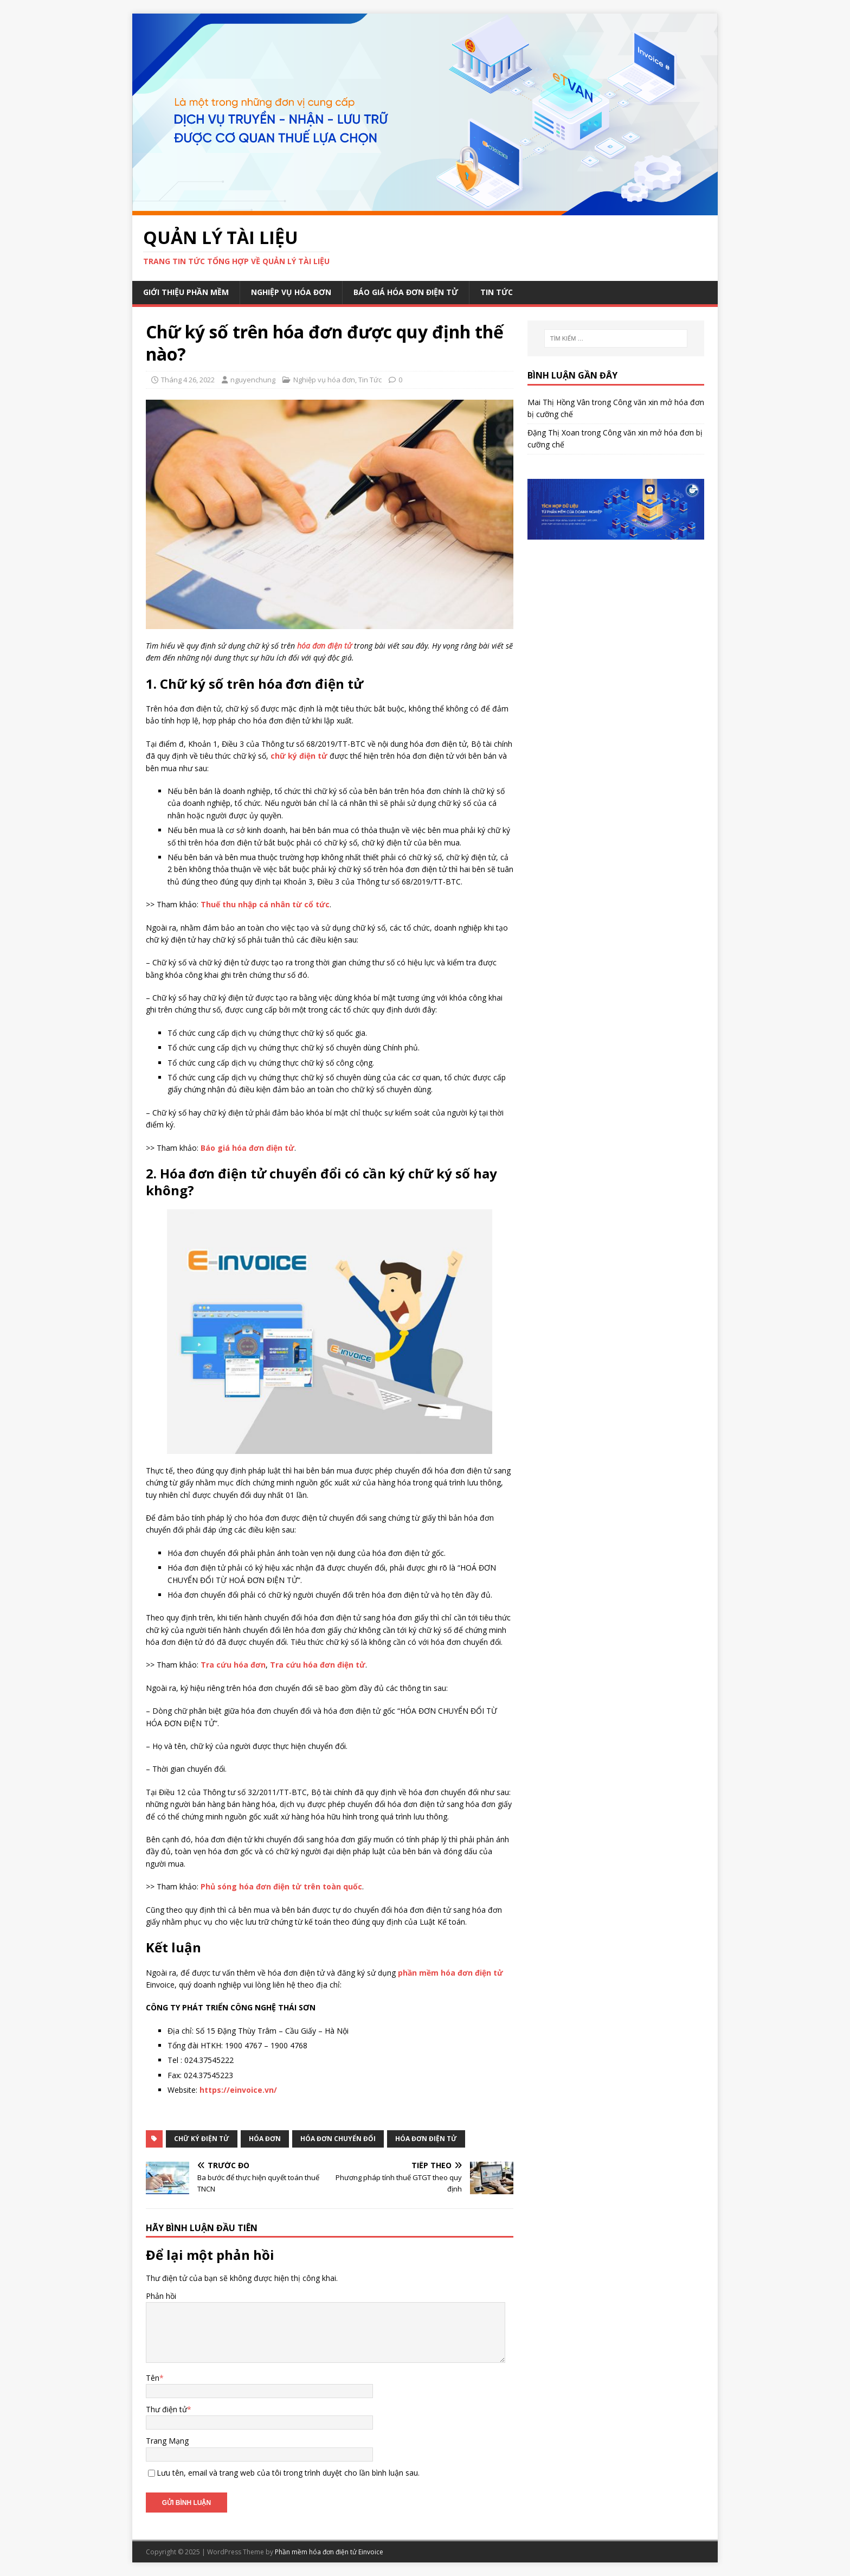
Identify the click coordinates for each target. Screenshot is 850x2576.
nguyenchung (252, 380)
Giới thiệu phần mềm (186, 292)
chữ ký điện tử (201, 2138)
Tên (152, 2378)
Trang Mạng (167, 2441)
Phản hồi (161, 2296)
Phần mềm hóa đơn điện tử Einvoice (329, 2551)
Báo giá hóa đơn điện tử (405, 292)
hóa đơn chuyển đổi (338, 2138)
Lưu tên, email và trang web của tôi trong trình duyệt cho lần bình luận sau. (288, 2473)
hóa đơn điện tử (426, 2138)
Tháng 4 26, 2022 (188, 380)
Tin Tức (496, 292)
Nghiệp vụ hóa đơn (291, 292)
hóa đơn (265, 2138)
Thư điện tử (166, 2409)
